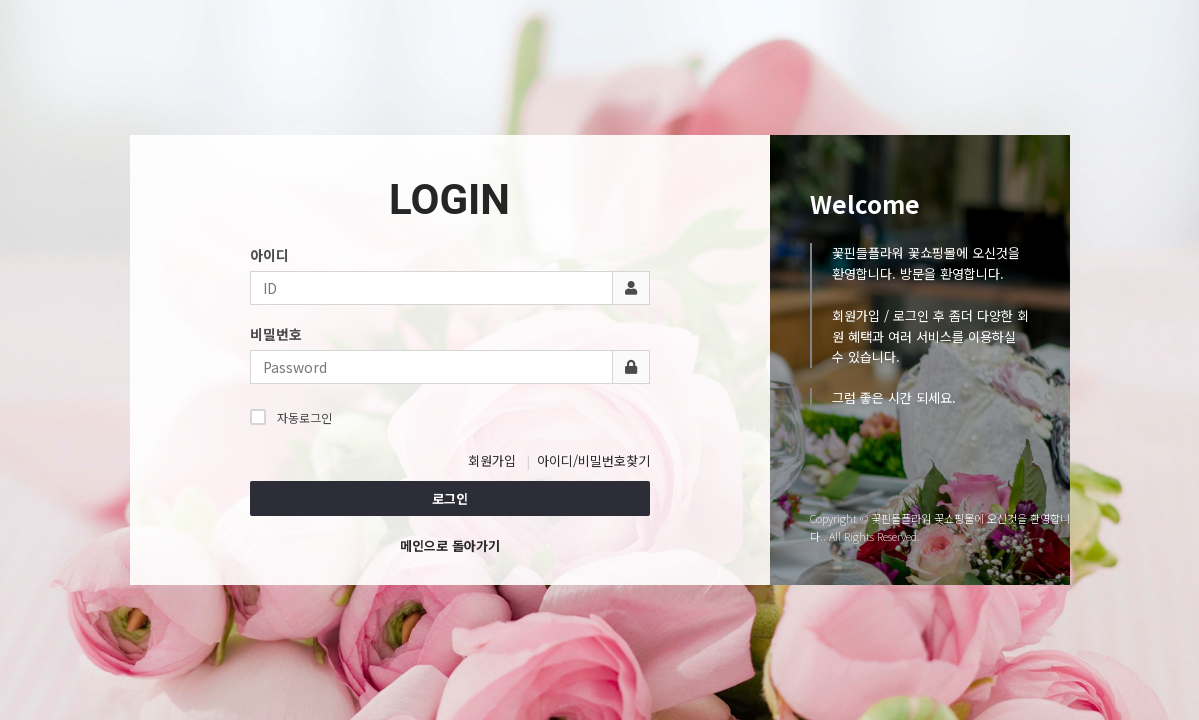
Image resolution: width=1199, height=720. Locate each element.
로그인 (450, 498)
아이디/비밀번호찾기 (593, 460)
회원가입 (492, 460)
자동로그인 (291, 417)
